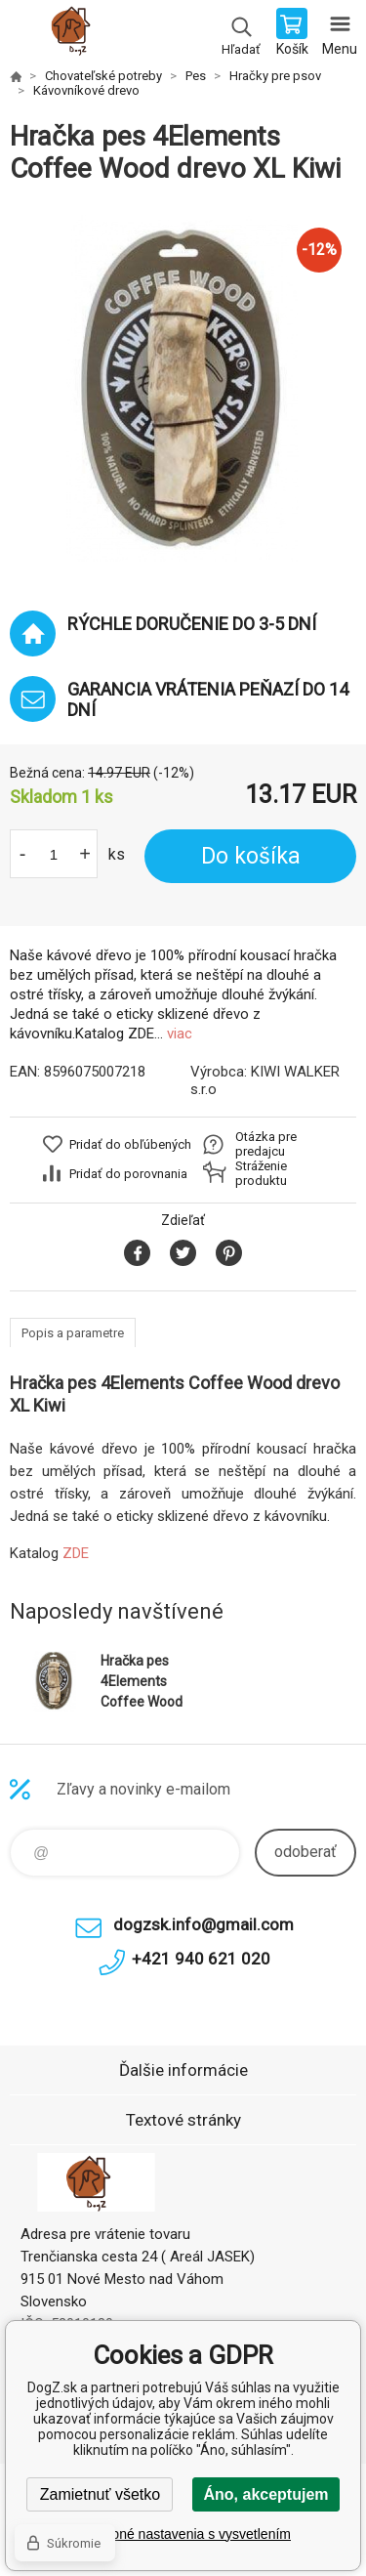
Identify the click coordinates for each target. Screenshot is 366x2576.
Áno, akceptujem (265, 2494)
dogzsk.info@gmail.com (203, 1924)
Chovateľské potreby (103, 75)
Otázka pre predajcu (266, 1144)
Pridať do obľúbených (130, 1144)
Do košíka (251, 856)
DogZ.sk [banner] (76, 34)
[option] (183, 388)
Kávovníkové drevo (86, 90)
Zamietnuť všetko (100, 2494)
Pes (195, 75)
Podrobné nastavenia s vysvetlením (183, 2534)
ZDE (75, 1553)
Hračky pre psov (275, 75)
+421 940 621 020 (201, 1958)
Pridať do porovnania (128, 1173)
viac (179, 1033)
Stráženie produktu (261, 1173)
